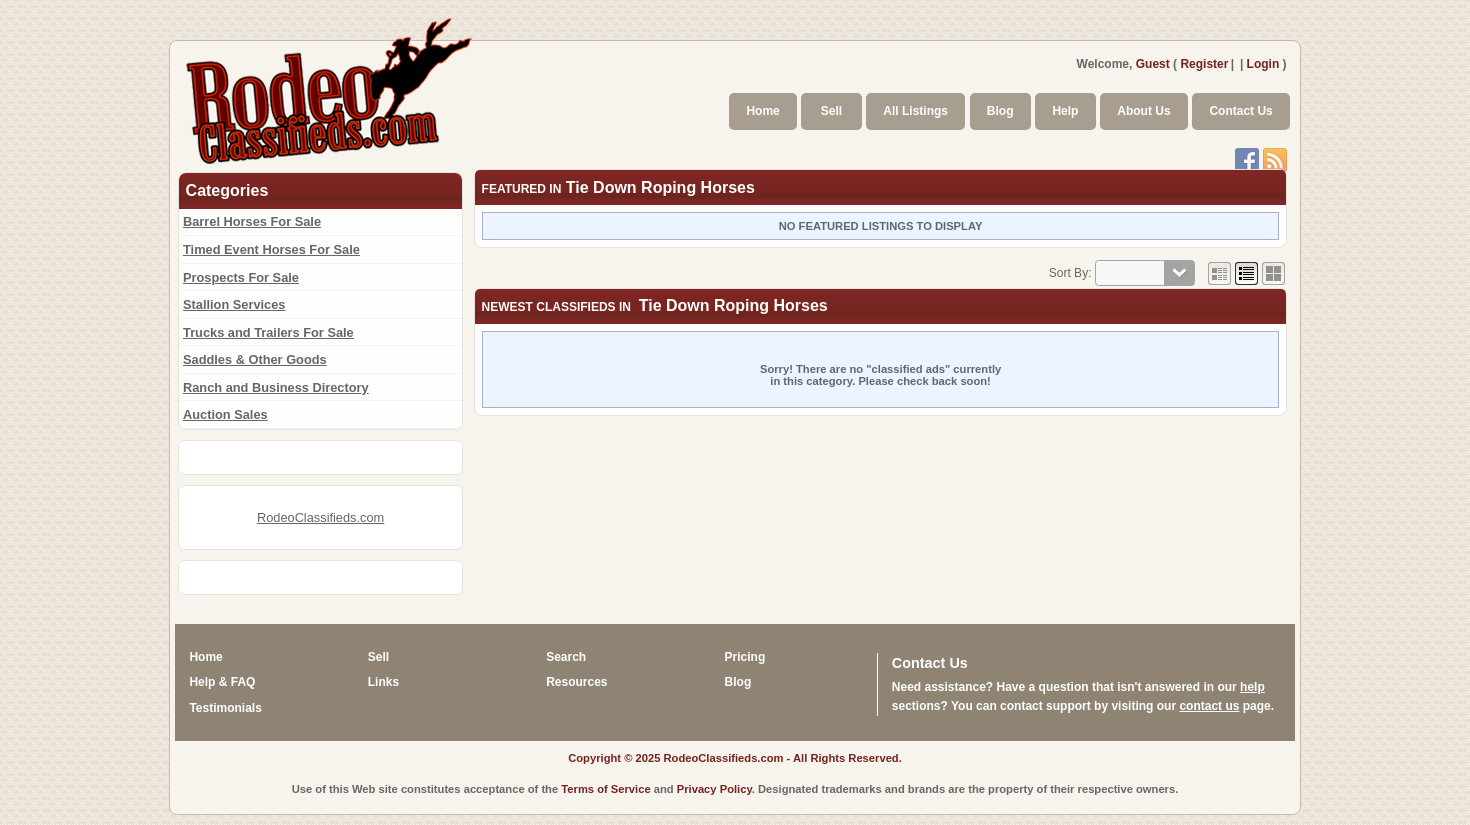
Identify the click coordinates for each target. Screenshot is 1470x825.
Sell (831, 111)
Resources (576, 682)
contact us (1209, 706)
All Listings (915, 111)
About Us (1143, 111)
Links (383, 682)
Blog (1000, 111)
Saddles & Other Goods (255, 359)
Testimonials (225, 708)
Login (1263, 64)
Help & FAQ (222, 682)
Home (762, 111)
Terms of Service (605, 789)
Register (1204, 64)
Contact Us (1240, 111)
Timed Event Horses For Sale (271, 249)
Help (1065, 111)
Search (566, 657)
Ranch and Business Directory (276, 387)
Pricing (745, 657)
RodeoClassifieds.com (320, 517)
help (1252, 687)
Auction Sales (225, 414)
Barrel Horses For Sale (252, 221)
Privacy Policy (714, 789)
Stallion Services (234, 304)
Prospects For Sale (241, 277)
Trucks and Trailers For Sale (268, 332)
